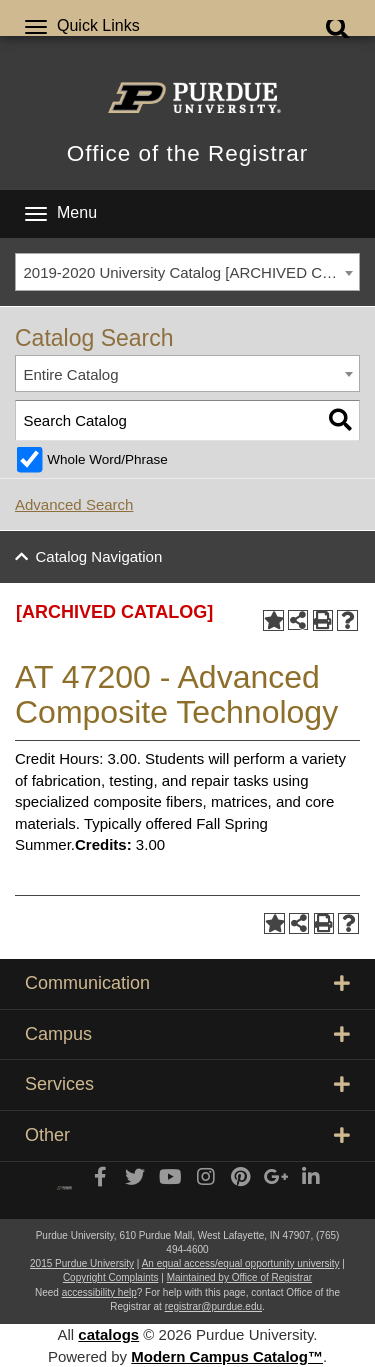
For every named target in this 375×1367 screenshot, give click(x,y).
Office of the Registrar (187, 153)
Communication (187, 983)
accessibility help (99, 1292)
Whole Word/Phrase (107, 459)
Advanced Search (74, 504)
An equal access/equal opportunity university (241, 1263)
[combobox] (187, 272)
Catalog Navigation (99, 556)
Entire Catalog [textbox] (71, 374)
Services (187, 1084)
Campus (187, 1034)
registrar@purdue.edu (213, 1306)
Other (187, 1135)
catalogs (108, 1334)
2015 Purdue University (82, 1263)
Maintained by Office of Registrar (239, 1277)
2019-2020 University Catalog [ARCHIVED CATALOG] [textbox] (192, 272)
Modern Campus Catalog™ (227, 1356)
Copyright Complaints (111, 1277)
